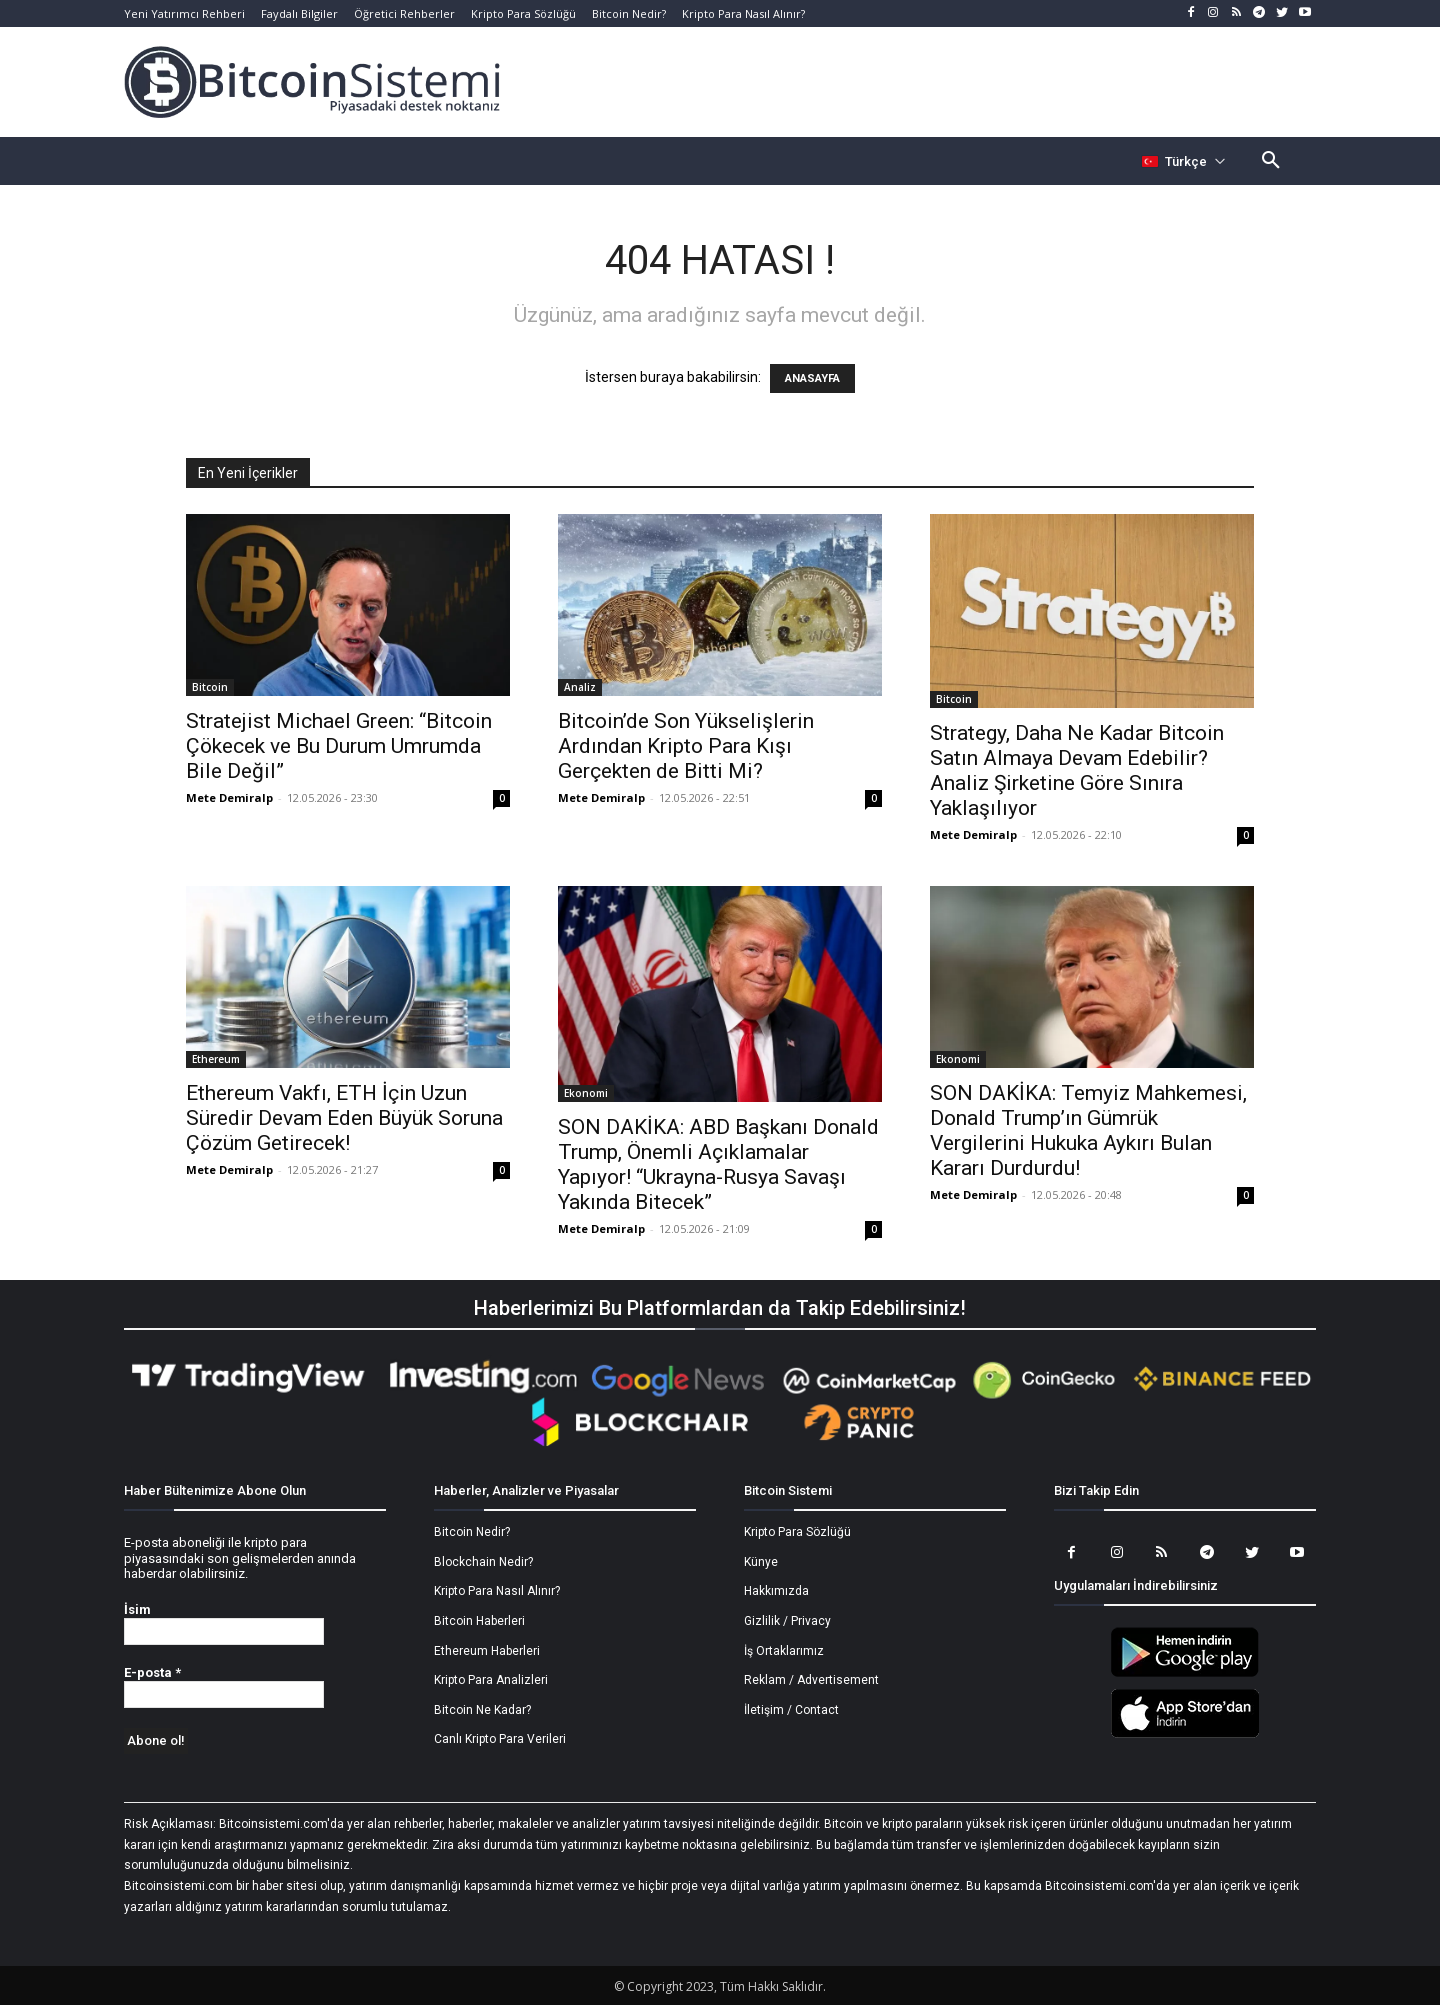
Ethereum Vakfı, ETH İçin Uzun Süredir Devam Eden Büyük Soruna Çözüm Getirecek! (344, 1118)
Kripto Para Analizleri (491, 1680)
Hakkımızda (776, 1591)
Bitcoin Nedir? (472, 1532)
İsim (137, 1609)
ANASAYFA (812, 378)
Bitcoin (210, 687)
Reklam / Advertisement (811, 1680)
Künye (761, 1562)
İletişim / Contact (791, 1710)
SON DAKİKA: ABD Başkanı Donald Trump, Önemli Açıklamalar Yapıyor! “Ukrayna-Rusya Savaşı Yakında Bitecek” (718, 1164)
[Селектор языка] (1184, 161)
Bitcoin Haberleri (479, 1621)
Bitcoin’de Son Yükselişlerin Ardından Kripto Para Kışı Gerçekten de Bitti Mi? (686, 746)
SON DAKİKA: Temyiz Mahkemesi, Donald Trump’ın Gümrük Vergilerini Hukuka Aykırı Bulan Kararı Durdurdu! (1088, 1130)
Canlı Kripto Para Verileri (500, 1739)
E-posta (152, 1672)
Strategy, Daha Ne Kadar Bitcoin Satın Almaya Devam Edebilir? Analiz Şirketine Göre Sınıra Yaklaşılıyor (1077, 770)
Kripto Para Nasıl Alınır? (497, 1591)
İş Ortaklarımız (784, 1651)
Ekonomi (586, 1093)
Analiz (580, 687)
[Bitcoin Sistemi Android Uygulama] (1185, 1674)
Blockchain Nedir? (483, 1562)
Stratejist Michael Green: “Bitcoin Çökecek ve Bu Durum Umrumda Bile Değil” (339, 746)
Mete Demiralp (229, 797)
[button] (1271, 161)
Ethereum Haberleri (487, 1651)
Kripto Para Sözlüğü (797, 1532)
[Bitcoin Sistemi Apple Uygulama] (1185, 1735)
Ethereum (216, 1059)
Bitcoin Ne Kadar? (482, 1710)
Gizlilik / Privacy (787, 1621)
